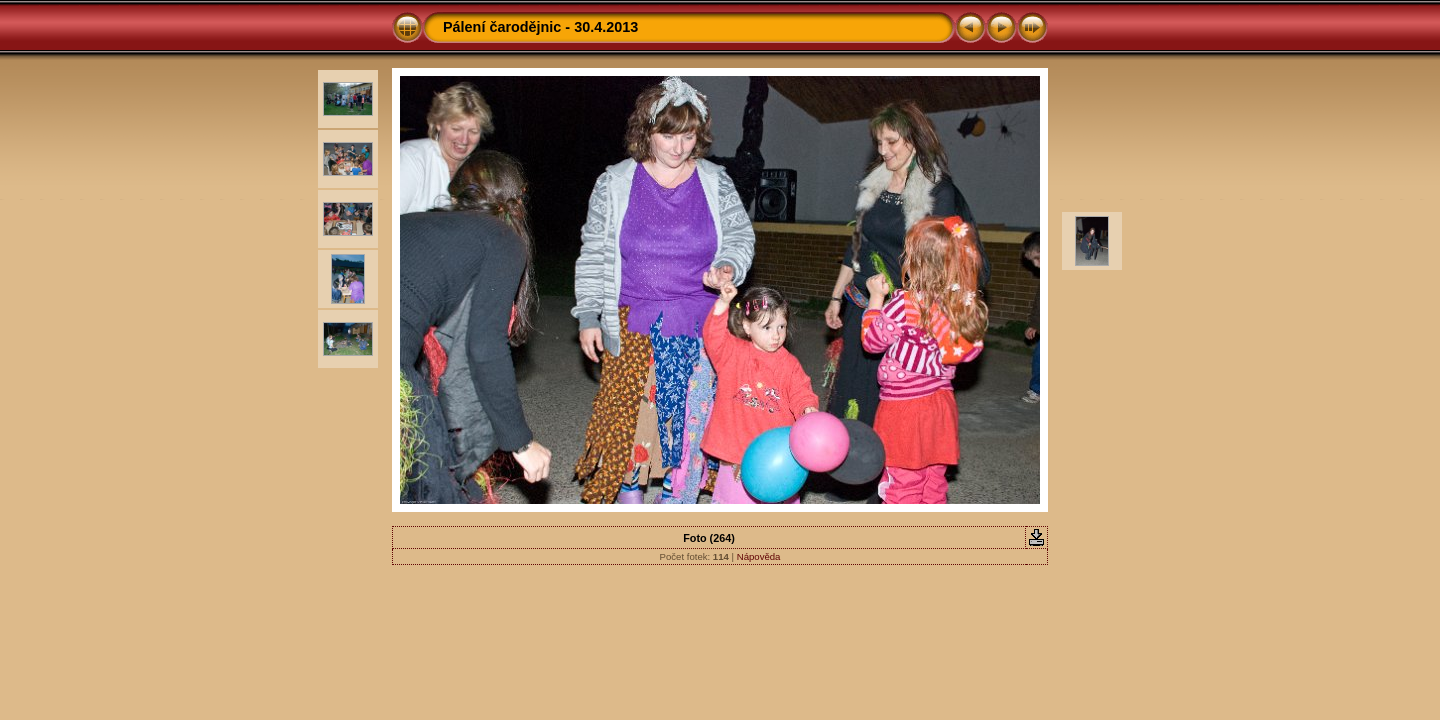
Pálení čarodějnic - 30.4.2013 (540, 27)
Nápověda (759, 556)
